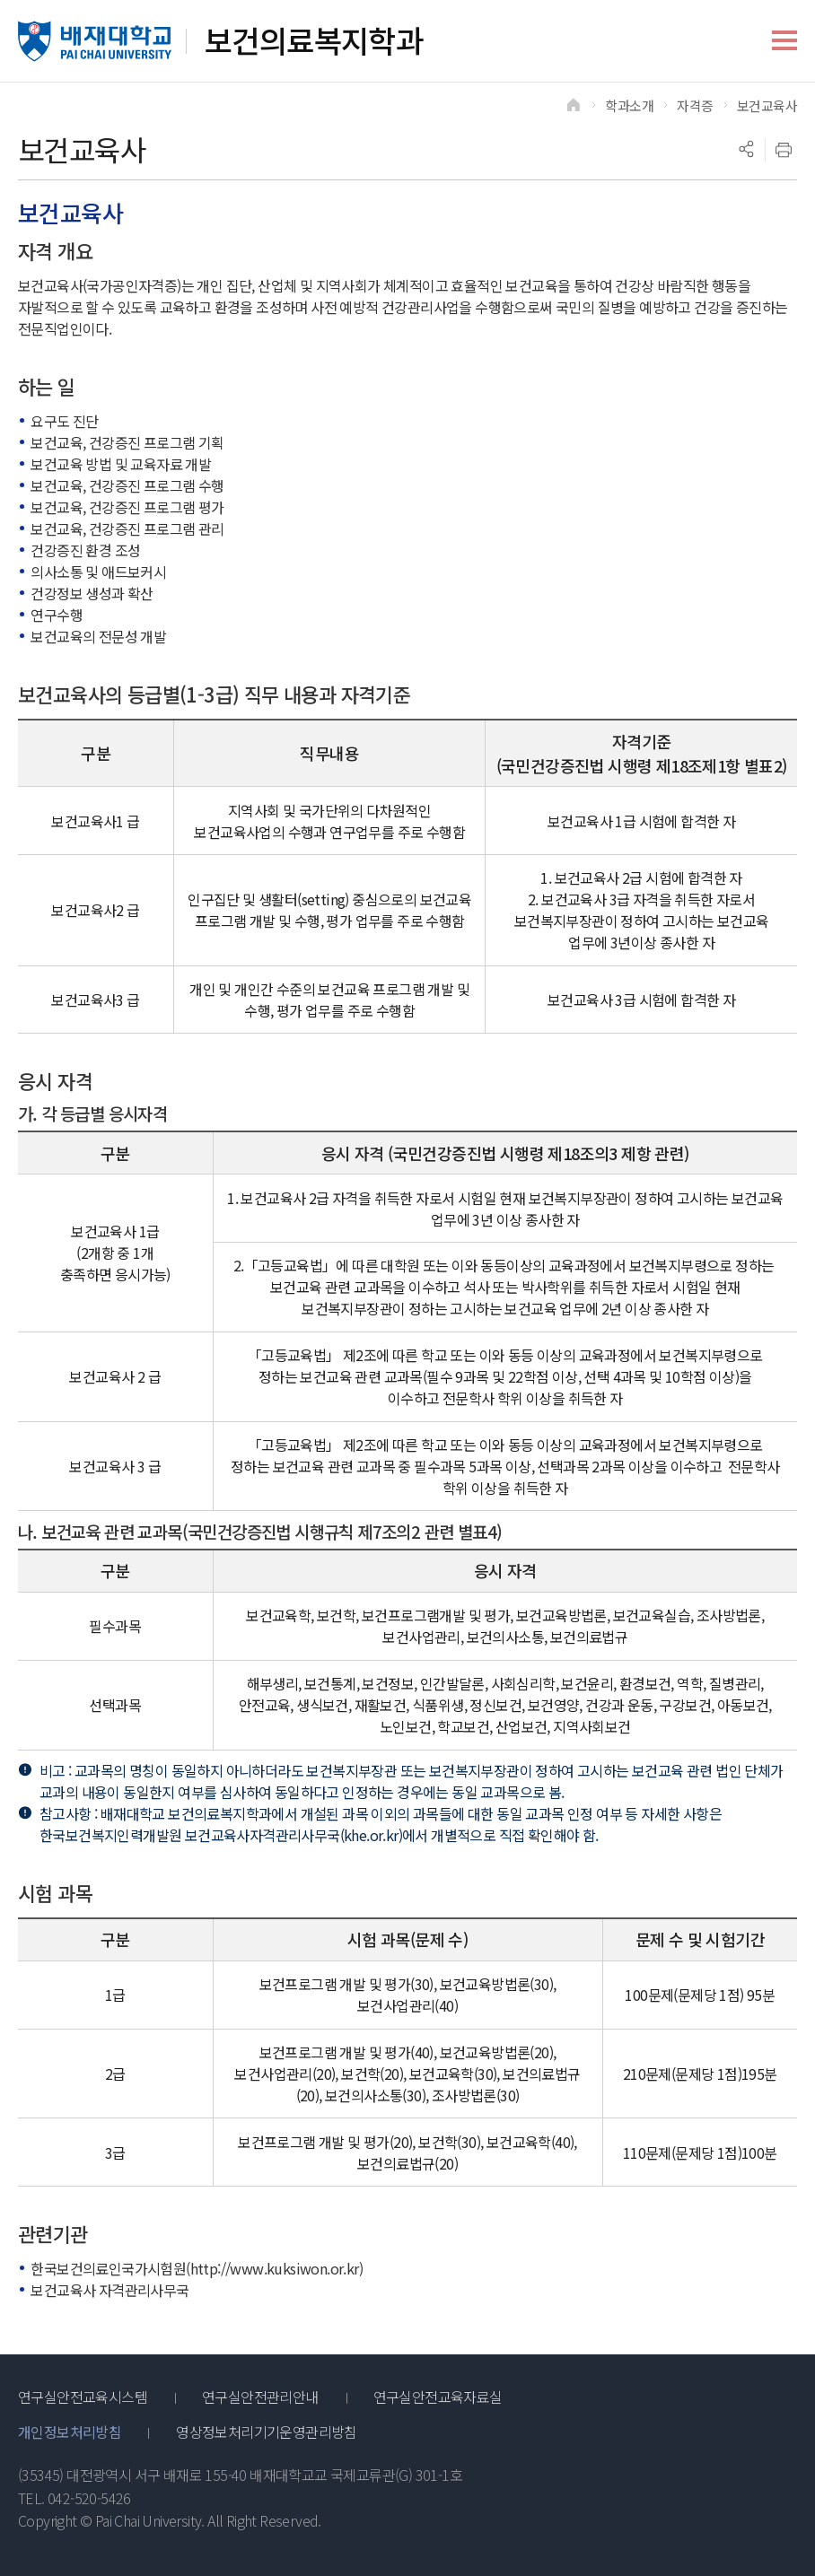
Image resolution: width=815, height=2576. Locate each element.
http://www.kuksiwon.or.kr (274, 2268)
